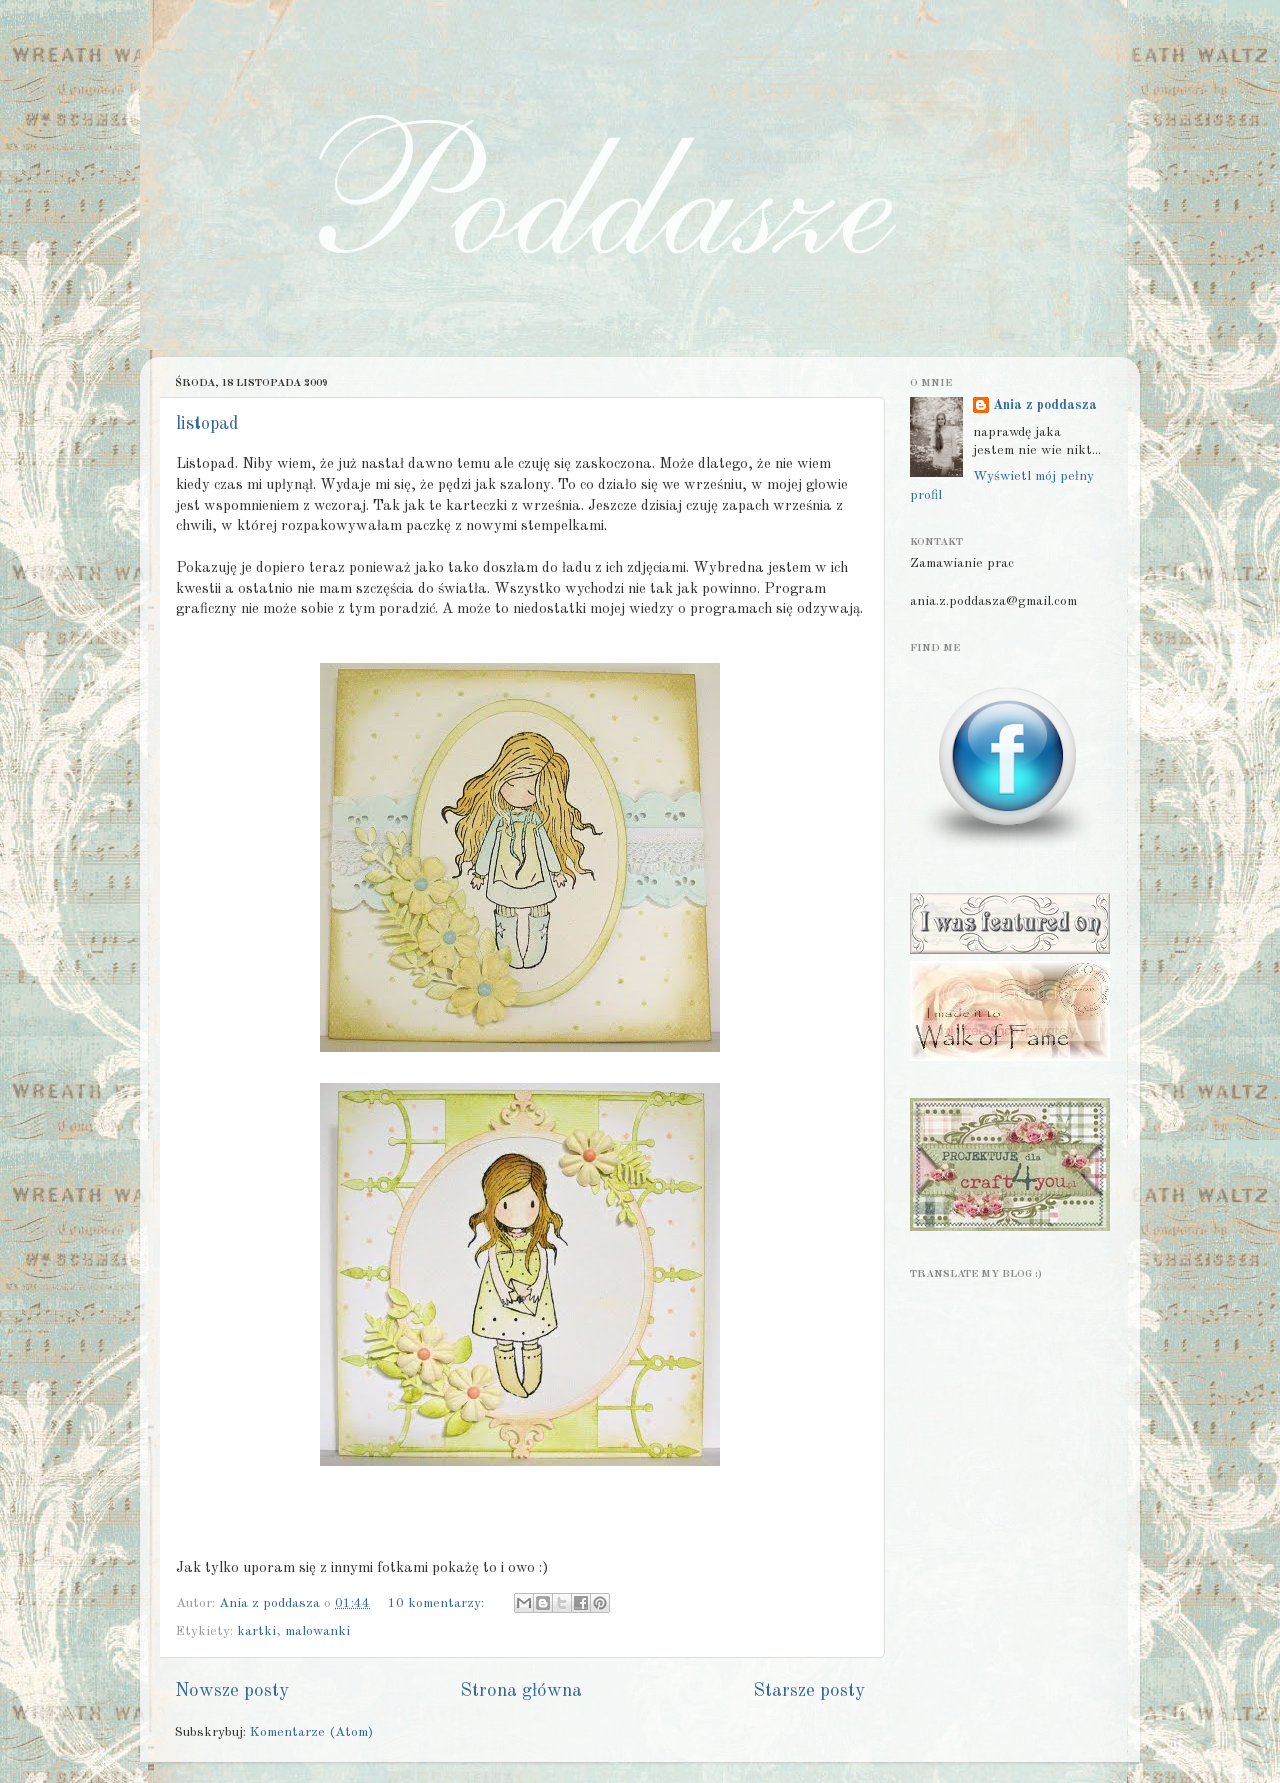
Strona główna (521, 1691)
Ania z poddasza (1045, 405)
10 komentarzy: (438, 1603)
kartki (256, 1631)
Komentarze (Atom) (311, 1732)
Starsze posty (809, 1691)
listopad (207, 424)
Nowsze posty (232, 1691)
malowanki (317, 1631)
